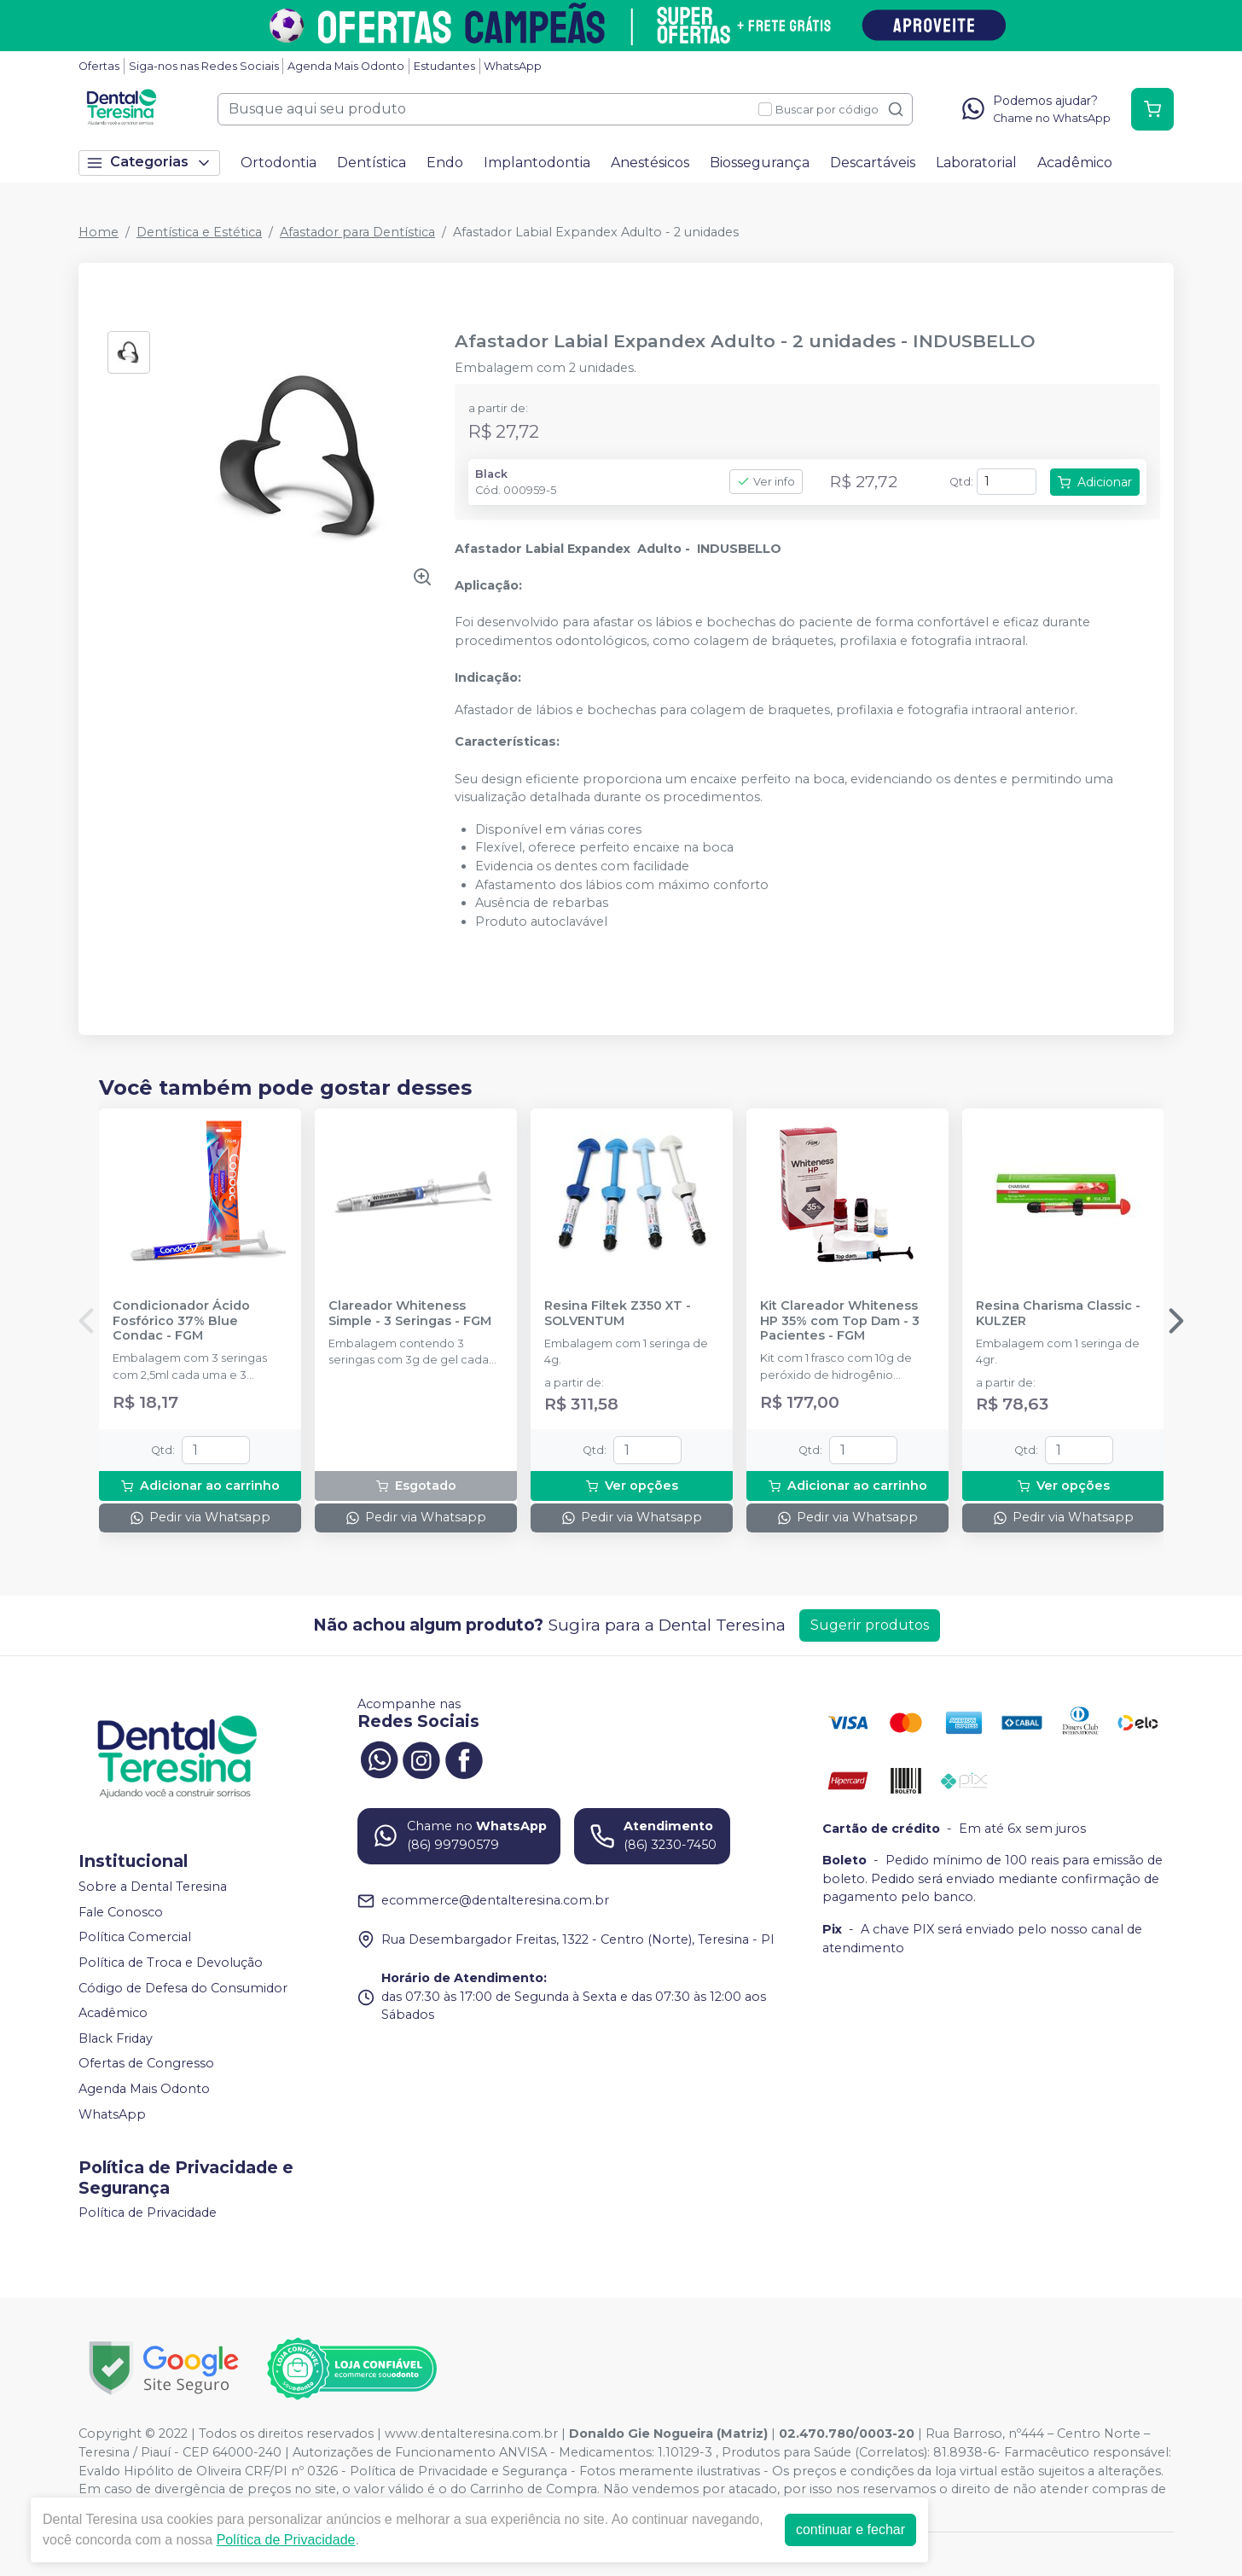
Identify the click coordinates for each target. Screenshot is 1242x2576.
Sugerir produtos (869, 1625)
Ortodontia (278, 162)
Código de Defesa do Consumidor (182, 1988)
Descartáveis (872, 162)
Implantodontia (537, 162)
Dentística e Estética (199, 232)
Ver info (766, 481)
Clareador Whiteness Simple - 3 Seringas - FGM (409, 1313)
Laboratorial (976, 162)
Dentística (371, 162)
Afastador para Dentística (357, 232)
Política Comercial (134, 1937)
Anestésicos (650, 162)
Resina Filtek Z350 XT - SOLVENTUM (617, 1313)
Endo (445, 162)
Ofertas (98, 66)
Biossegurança (760, 162)
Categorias (149, 163)
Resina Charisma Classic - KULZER (1058, 1313)
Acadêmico (1074, 162)
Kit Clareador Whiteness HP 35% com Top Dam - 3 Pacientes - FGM (840, 1321)
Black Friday (115, 2038)
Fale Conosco (120, 1912)
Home (98, 232)
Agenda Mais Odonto (345, 66)
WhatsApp (513, 66)
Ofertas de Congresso (146, 2064)
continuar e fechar (850, 2529)
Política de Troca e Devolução (170, 1962)
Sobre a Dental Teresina (152, 1886)
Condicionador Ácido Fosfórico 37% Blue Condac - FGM (181, 1321)
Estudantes (444, 66)
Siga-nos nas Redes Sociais (204, 66)
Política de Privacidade (147, 2213)
